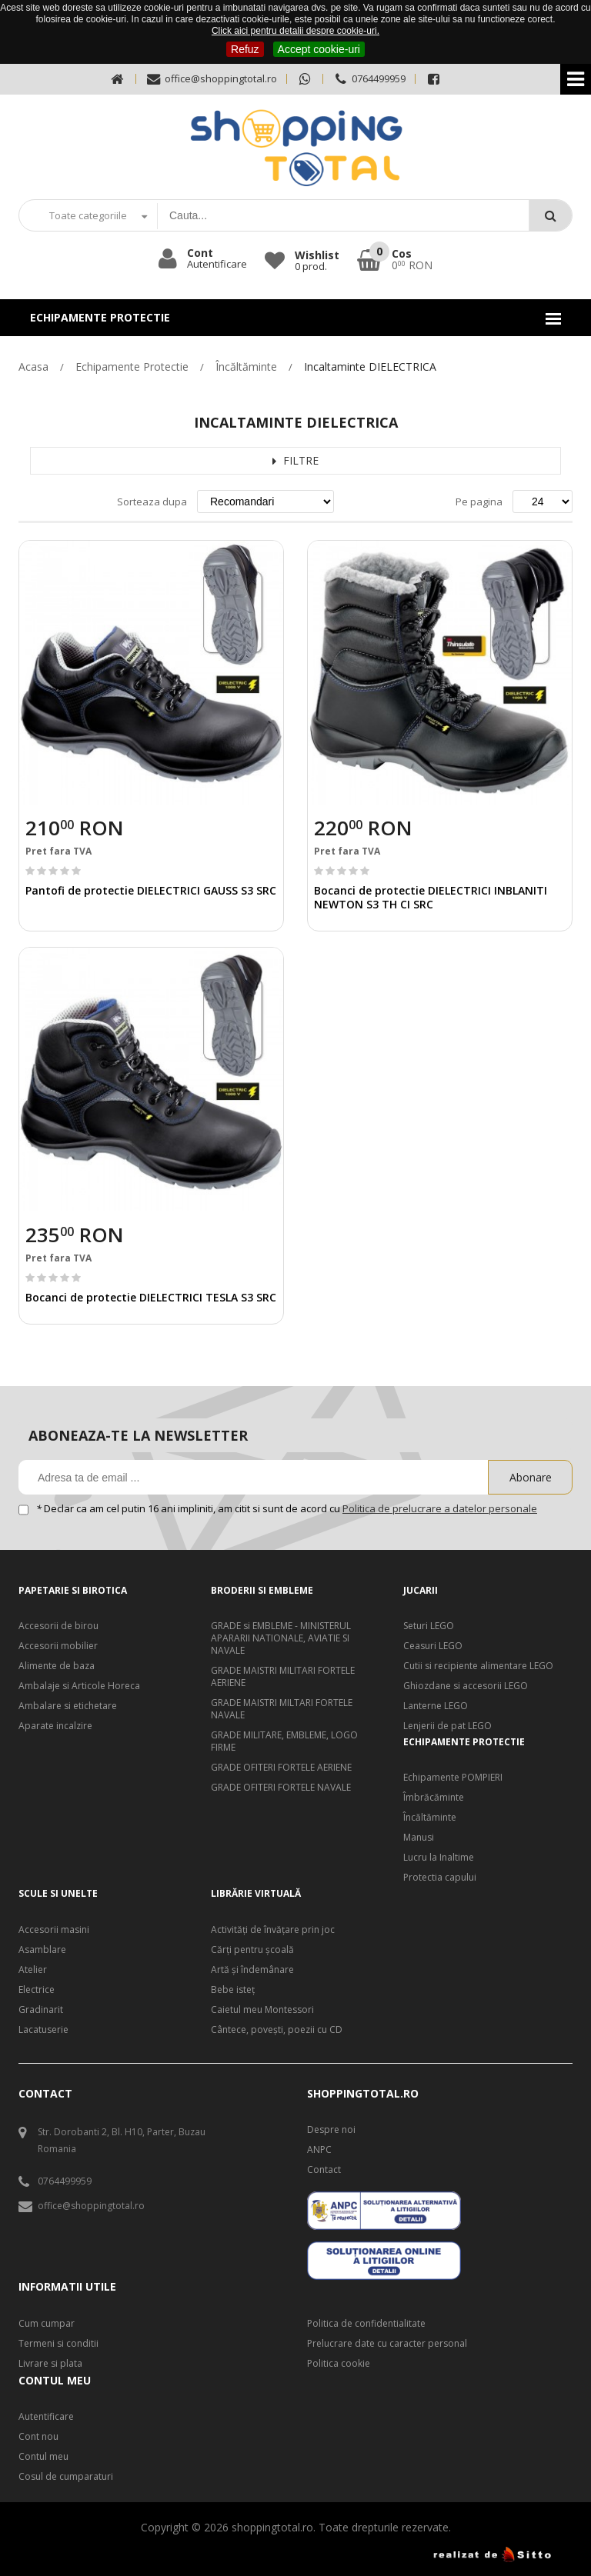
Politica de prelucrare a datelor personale (439, 1508)
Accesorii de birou (58, 1626)
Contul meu (43, 2457)
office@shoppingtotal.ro (211, 79)
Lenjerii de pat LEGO (447, 1726)
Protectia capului (439, 1877)
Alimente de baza (56, 1666)
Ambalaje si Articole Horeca (79, 1686)
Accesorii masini (53, 1930)
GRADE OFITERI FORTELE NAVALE (281, 1787)
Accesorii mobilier (58, 1646)
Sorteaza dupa (152, 501)
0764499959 (369, 79)
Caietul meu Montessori (262, 2010)
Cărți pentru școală (252, 1950)
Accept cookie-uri (319, 49)
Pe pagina (479, 501)
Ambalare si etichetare (67, 1706)
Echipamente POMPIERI (453, 1777)
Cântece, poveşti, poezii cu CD (276, 2030)
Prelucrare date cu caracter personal (387, 2344)
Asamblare (42, 1950)
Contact (324, 2170)
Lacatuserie (43, 2030)
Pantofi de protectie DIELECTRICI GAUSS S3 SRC (150, 890)
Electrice (36, 1990)
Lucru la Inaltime (438, 1857)
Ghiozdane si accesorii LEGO (465, 1686)
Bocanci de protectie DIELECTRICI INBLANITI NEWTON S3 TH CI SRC (430, 897)
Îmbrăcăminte (433, 1797)
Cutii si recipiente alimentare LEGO (478, 1666)
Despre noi (331, 2130)
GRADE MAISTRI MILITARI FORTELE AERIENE (283, 1677)
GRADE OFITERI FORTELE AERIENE (281, 1767)
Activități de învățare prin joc (273, 1930)
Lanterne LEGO (435, 1706)
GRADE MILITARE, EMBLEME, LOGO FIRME (284, 1741)
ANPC (319, 2150)
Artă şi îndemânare (252, 1970)
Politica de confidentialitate (366, 2324)
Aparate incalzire (55, 1726)
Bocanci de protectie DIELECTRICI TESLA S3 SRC (150, 1297)
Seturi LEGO (428, 1626)
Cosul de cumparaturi (65, 2477)
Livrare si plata (50, 2364)
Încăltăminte (246, 366)
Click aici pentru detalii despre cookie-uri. (295, 30)
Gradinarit (40, 2010)
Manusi (418, 1837)
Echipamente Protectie (132, 366)
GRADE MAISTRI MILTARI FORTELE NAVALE (281, 1709)
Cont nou (38, 2437)
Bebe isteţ (233, 1990)
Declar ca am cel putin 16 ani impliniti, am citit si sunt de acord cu (287, 1508)
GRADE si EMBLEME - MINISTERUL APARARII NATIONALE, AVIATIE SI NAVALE (281, 1638)
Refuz (245, 49)
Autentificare (46, 2417)
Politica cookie (338, 2364)
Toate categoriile (88, 215)
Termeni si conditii (58, 2344)
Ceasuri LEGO (432, 1646)
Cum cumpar (46, 2324)
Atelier (32, 1970)
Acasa (33, 366)
